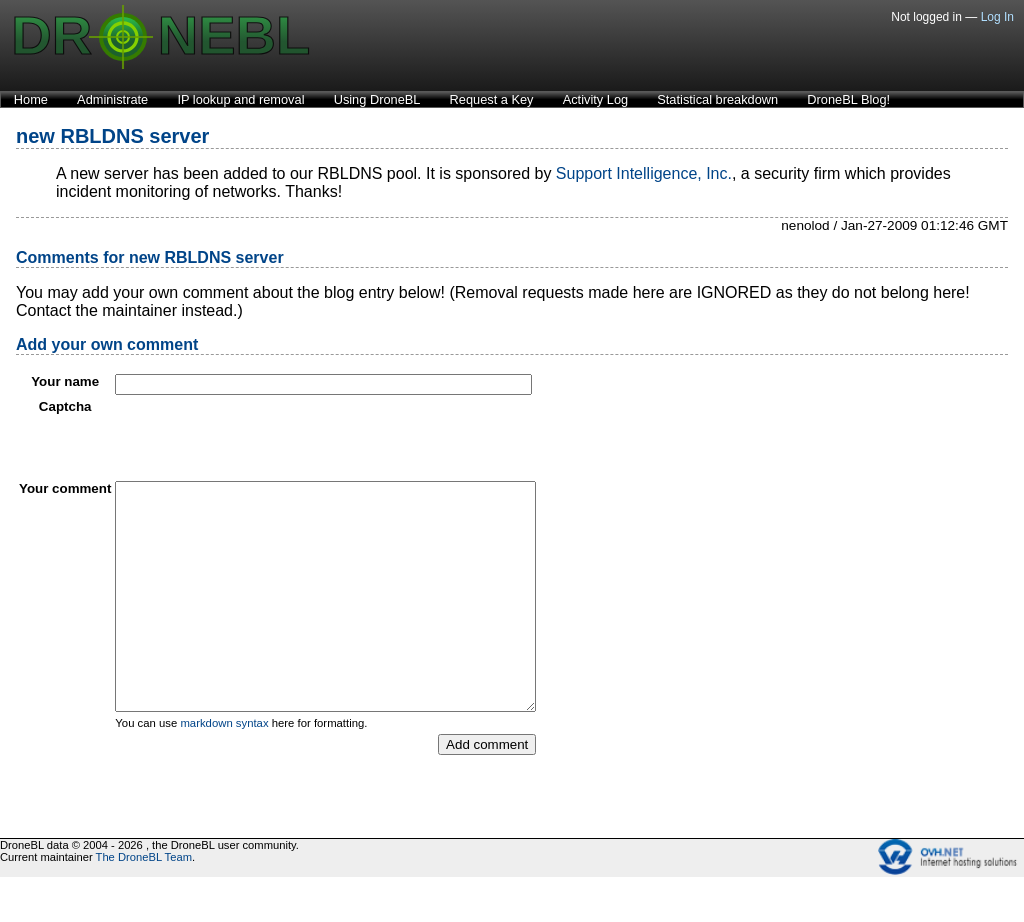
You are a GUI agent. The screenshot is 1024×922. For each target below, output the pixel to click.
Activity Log (595, 99)
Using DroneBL (377, 99)
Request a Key (492, 99)
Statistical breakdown (717, 99)
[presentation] (267, 438)
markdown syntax (224, 768)
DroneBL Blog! (848, 99)
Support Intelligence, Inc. (644, 173)
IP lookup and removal (240, 99)
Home (31, 99)
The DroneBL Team (144, 902)
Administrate (112, 99)
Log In (997, 17)
